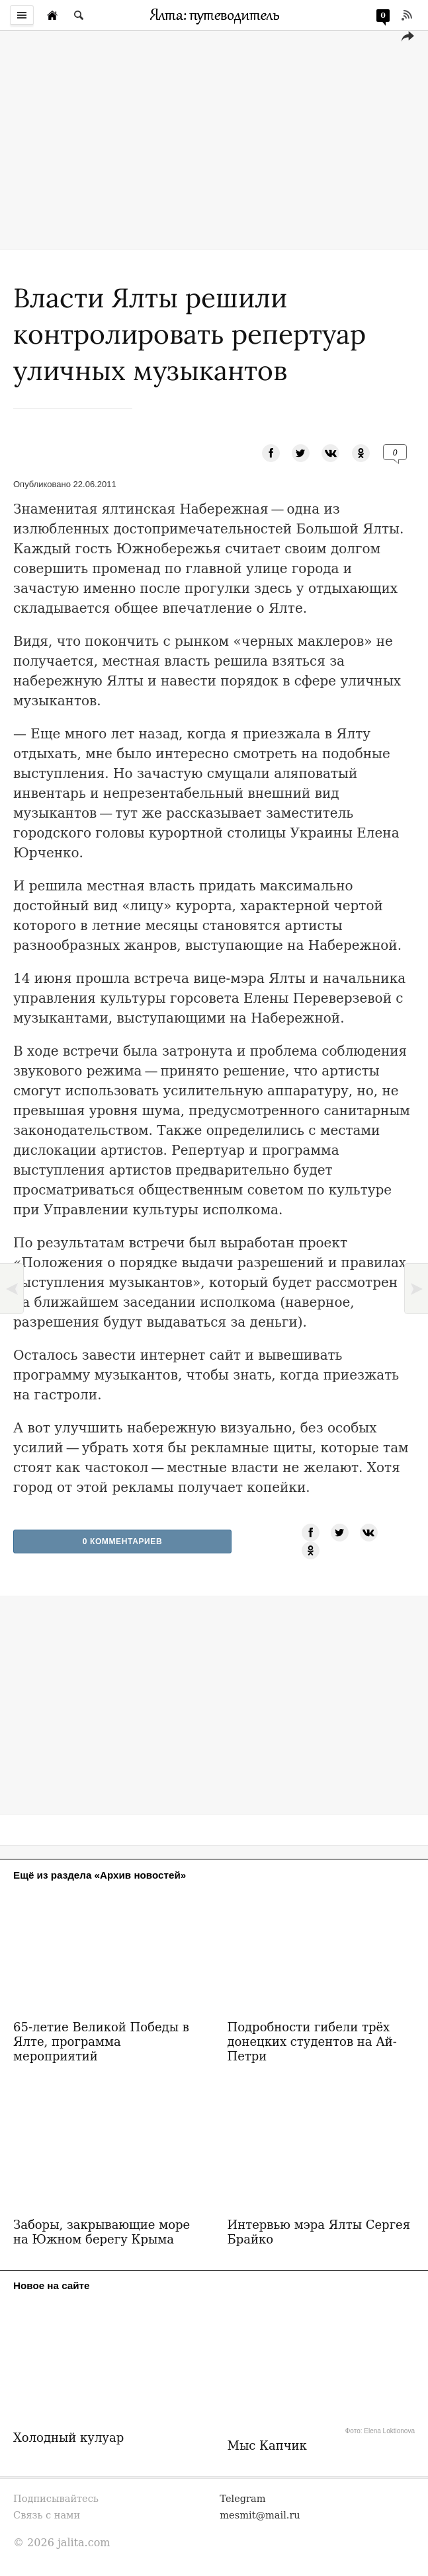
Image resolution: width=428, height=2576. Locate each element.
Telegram (242, 2498)
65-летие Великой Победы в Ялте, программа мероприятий (101, 2041)
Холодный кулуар (68, 2437)
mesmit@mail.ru (260, 2514)
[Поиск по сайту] (79, 15)
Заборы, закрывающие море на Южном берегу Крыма (101, 2232)
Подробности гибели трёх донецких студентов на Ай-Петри (312, 2041)
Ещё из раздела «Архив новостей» (99, 1875)
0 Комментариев (123, 1541)
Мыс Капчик (267, 2445)
